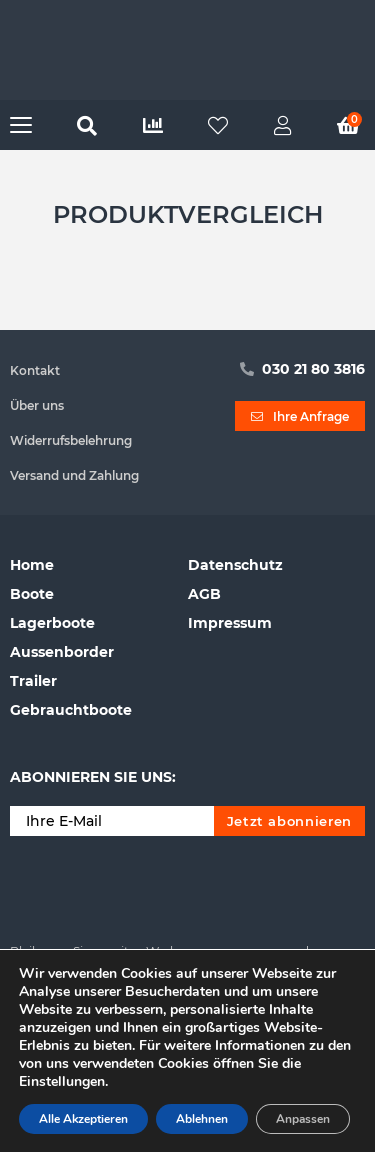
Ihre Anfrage (300, 416)
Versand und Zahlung (74, 475)
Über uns (37, 405)
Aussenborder (62, 652)
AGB (204, 594)
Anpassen (303, 1119)
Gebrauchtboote (71, 710)
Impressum (230, 623)
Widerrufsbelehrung (71, 440)
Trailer (33, 681)
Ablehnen (202, 1119)
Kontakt (35, 370)
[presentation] (162, 885)
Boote (32, 594)
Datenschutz (235, 565)
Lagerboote (52, 623)
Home (32, 565)
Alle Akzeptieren (83, 1119)
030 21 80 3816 (302, 369)
